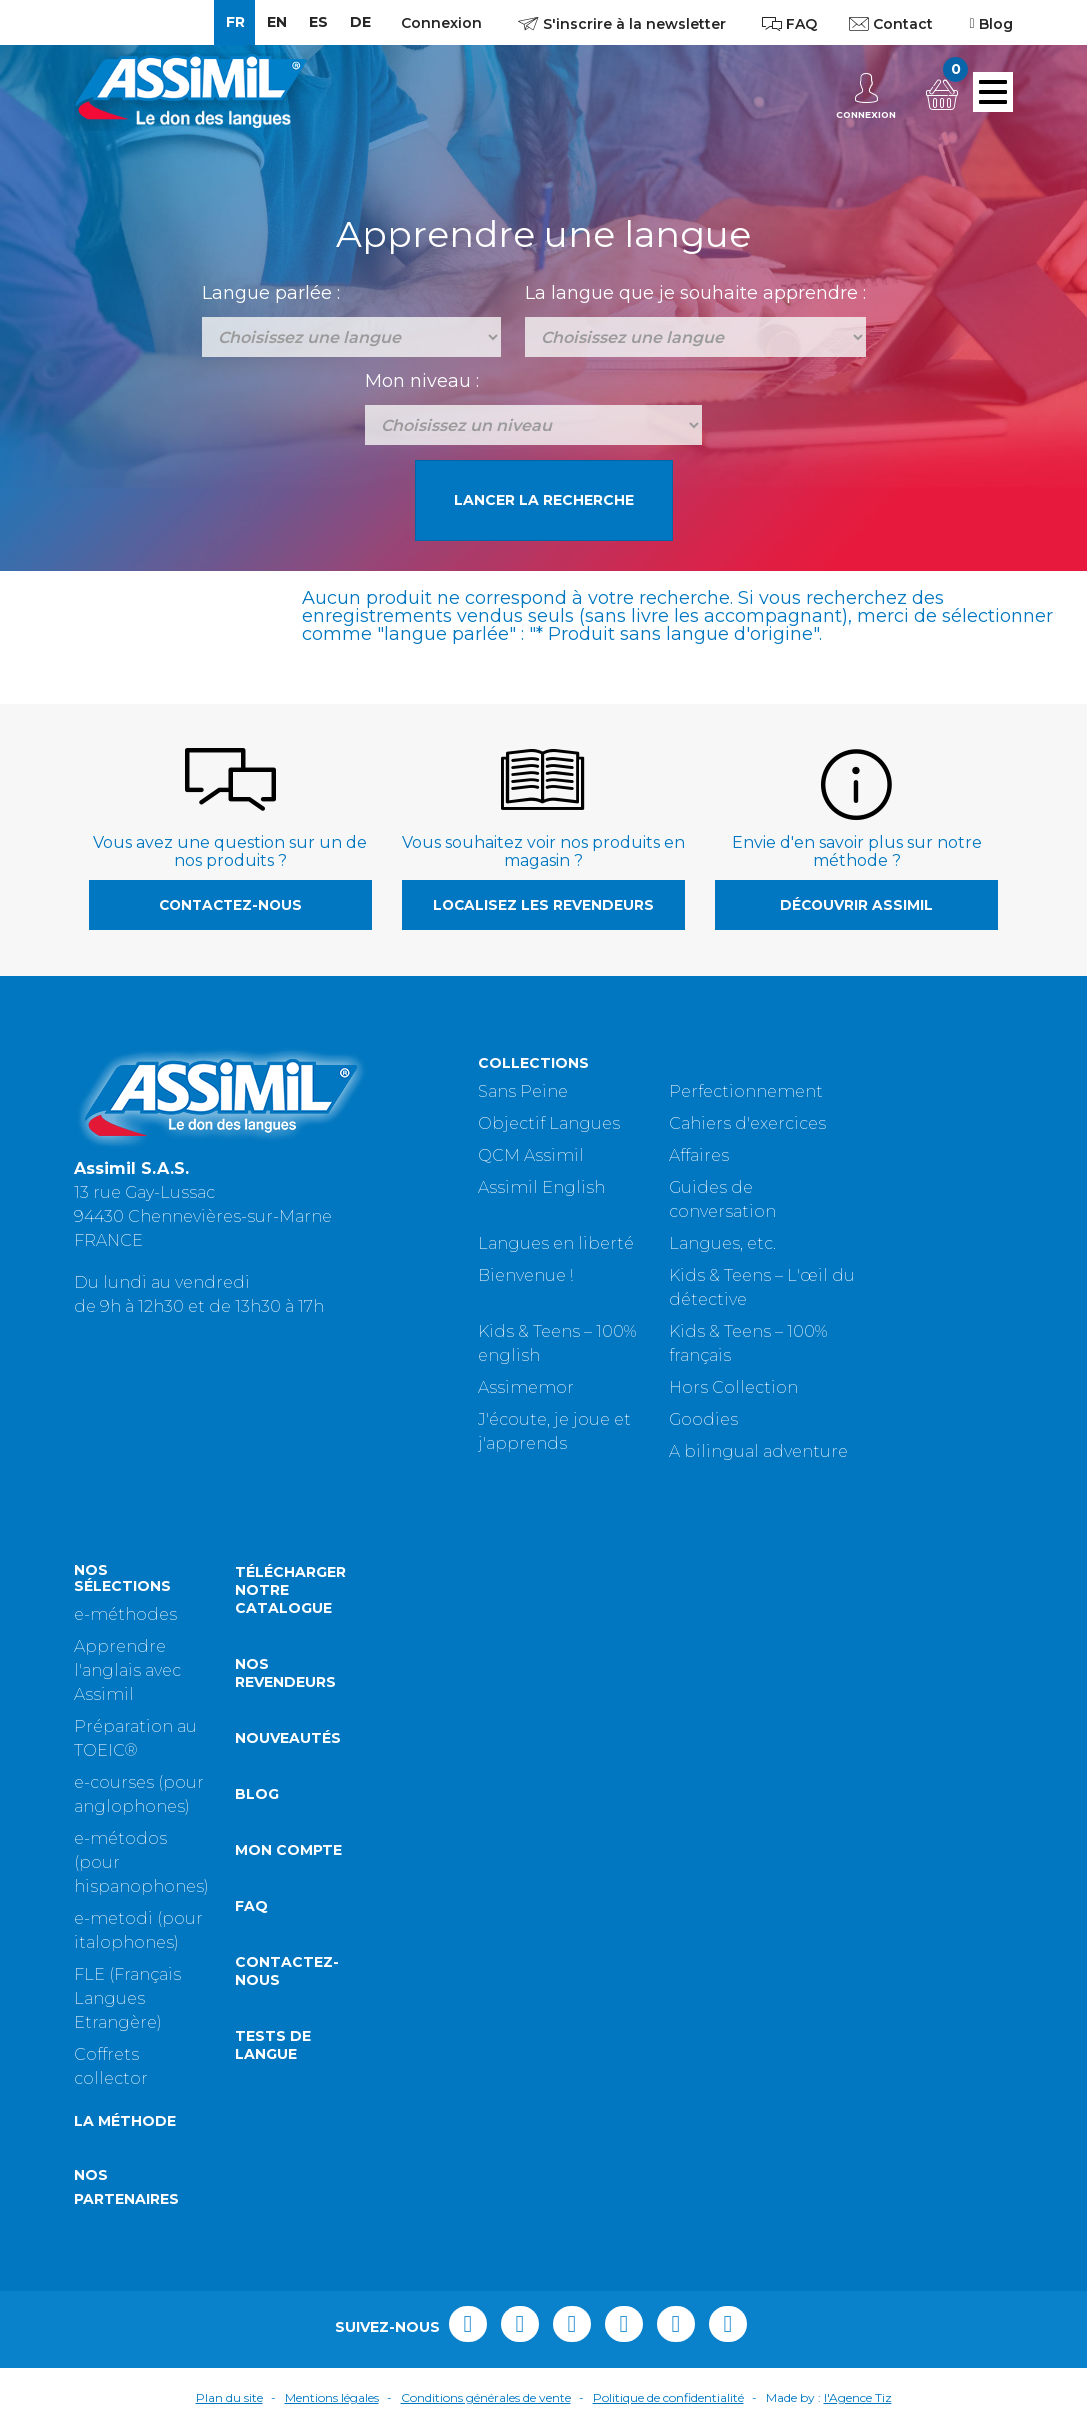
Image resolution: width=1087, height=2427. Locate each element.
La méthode (125, 2121)
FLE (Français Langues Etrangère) (127, 1998)
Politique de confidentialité (668, 2397)
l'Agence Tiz (858, 2397)
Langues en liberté (556, 1243)
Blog (257, 1794)
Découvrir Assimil (856, 905)
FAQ (251, 1906)
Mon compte (288, 1850)
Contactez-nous (230, 905)
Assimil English (541, 1187)
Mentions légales (332, 2397)
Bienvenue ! (525, 1275)
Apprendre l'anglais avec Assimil (127, 1670)
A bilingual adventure (758, 1451)
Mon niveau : (422, 381)
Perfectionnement (746, 1091)
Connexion (441, 23)
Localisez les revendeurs (543, 905)
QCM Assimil (531, 1155)
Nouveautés (288, 1738)
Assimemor (526, 1387)
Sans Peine (523, 1091)
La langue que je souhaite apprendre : (695, 293)
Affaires (699, 1155)
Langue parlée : (271, 293)
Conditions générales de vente (486, 2397)
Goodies (703, 1419)
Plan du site (229, 2397)
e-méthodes (125, 1614)
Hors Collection (733, 1387)
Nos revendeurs (285, 1673)
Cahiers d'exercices (747, 1123)
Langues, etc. (722, 1243)
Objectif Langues (549, 1123)
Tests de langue (273, 2045)
